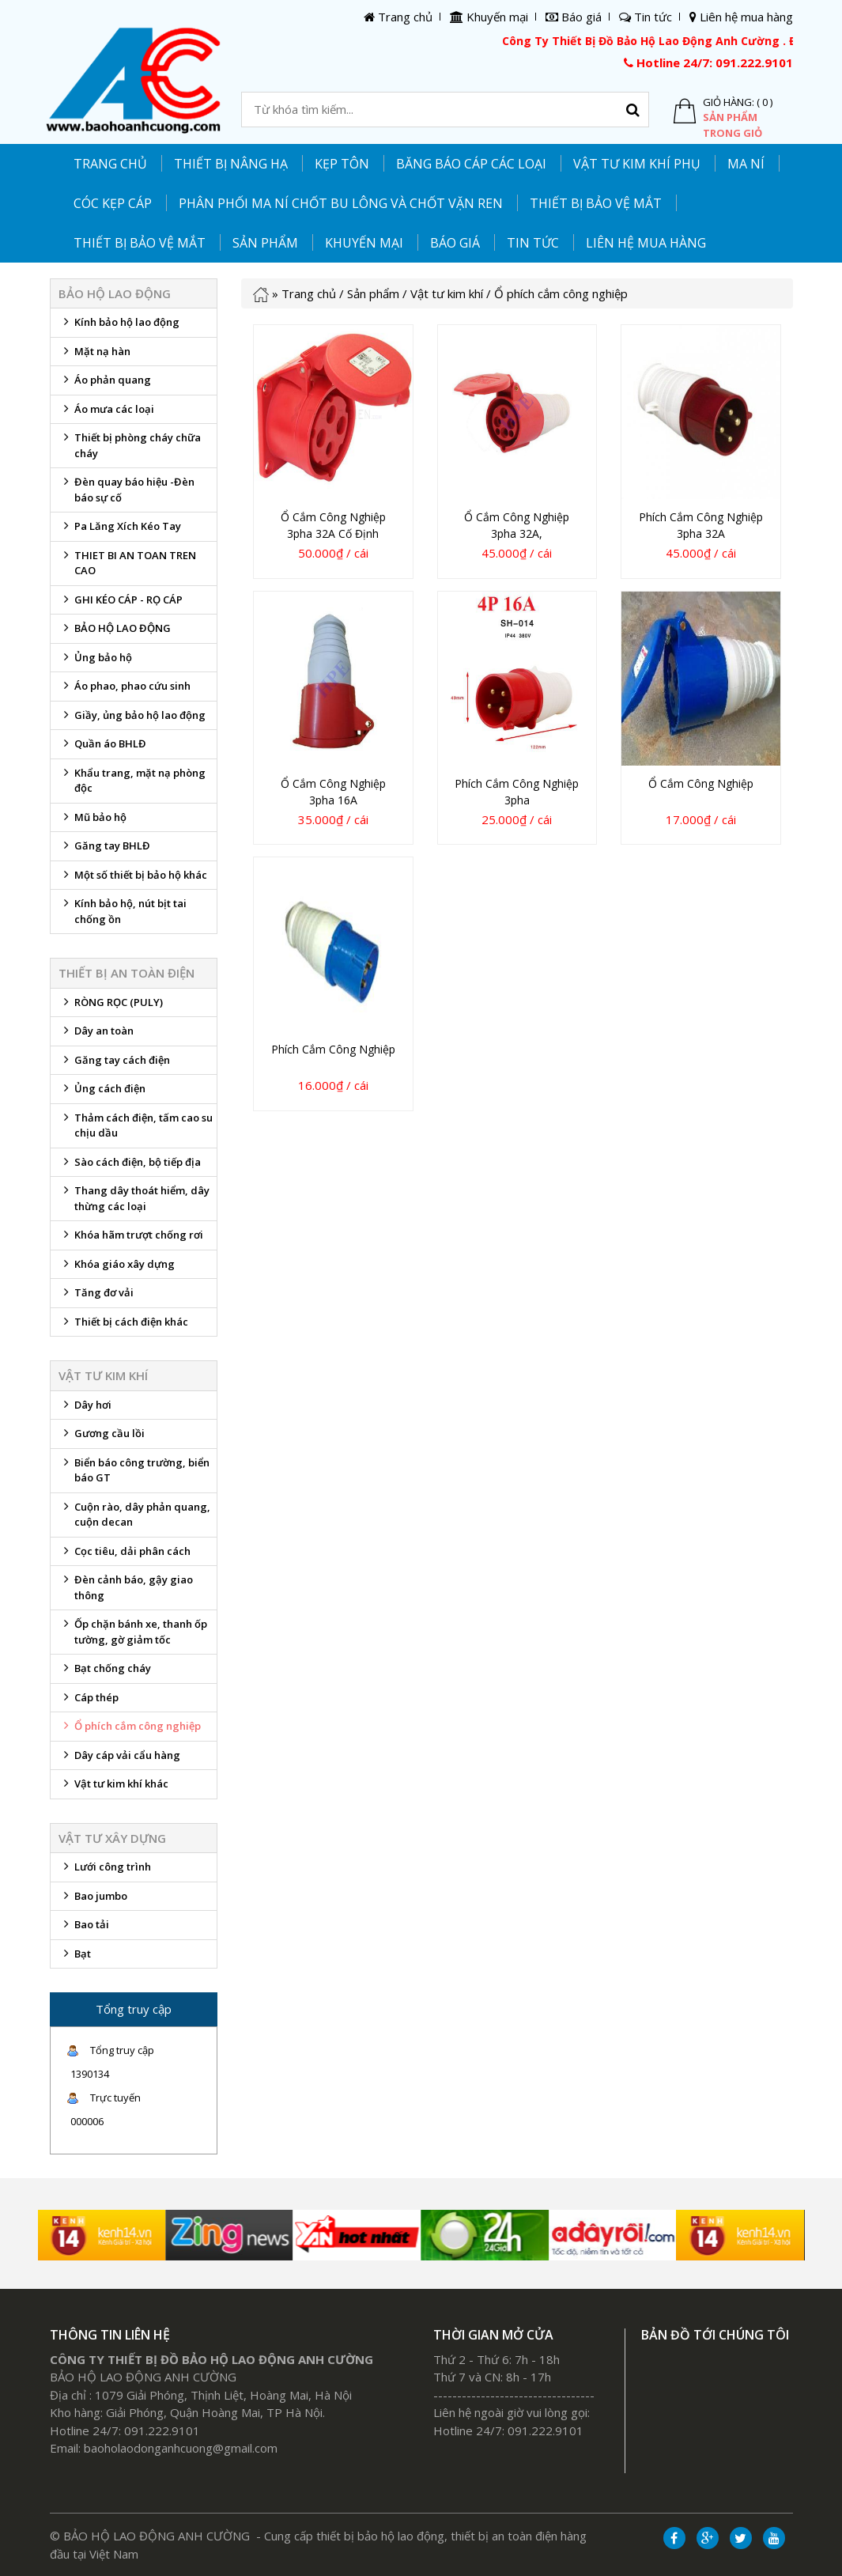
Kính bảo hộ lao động (119, 326)
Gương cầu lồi (102, 1437)
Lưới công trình (105, 1870)
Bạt (75, 1957)
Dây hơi (85, 1409)
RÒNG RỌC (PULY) (111, 1006)
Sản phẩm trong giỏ (732, 125)
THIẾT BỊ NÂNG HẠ (231, 163)
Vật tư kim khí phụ (636, 163)
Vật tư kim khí (446, 293)
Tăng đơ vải (96, 1296)
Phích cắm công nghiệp (333, 1049)
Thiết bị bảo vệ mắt (140, 243)
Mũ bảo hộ (92, 821)
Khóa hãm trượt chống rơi (131, 1238)
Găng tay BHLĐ (104, 849)
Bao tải (84, 1928)
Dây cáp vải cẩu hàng (119, 1759)
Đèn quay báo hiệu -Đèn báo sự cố (126, 490)
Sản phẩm (373, 293)
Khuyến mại (364, 243)
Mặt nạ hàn (94, 355)
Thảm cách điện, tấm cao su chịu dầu (136, 1125)
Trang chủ (110, 163)
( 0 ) (764, 102)
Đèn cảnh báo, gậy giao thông (126, 1587)
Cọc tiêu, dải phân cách (125, 1555)
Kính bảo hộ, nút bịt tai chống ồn (123, 911)
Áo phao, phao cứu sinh (125, 690)
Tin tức (533, 243)
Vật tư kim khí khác (113, 1787)
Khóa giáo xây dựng (117, 1268)
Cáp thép (89, 1701)
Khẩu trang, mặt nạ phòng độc (132, 781)
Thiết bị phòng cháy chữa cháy (130, 445)
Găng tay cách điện (114, 1064)
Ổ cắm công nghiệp (700, 783)
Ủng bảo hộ (95, 661)
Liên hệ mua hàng (646, 243)
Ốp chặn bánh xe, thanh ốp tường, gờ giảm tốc (133, 1632)
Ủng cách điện (102, 1092)
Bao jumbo (93, 1900)
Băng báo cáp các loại (471, 163)
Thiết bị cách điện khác (123, 1325)
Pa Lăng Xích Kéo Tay (120, 530)
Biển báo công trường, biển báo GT (134, 1470)
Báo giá (455, 243)
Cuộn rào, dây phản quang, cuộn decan (134, 1515)
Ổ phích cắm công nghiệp (130, 1730)
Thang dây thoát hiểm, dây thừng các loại (134, 1198)
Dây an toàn (96, 1034)
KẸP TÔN (342, 163)
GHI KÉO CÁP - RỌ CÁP (121, 603)
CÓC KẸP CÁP (113, 203)
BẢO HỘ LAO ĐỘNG (115, 632)
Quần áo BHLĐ (102, 747)
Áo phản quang (105, 384)
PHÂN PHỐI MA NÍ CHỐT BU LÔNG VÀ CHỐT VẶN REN (341, 203)
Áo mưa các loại (106, 413)
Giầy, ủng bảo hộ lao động (132, 719)
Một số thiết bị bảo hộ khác (133, 879)
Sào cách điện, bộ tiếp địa (130, 1166)
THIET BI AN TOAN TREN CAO (127, 563)
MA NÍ (746, 163)
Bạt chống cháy (105, 1672)
